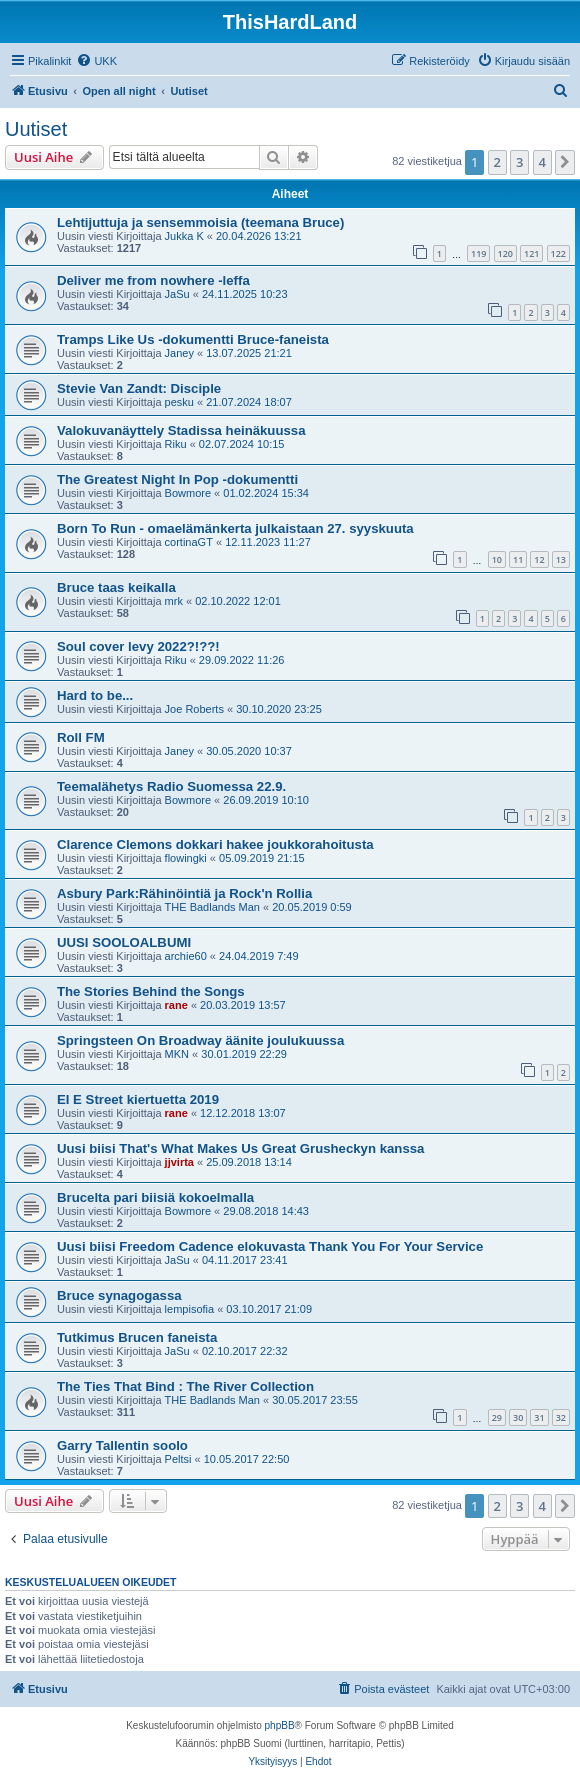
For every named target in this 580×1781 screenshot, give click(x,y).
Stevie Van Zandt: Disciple (139, 388)
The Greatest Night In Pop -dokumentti (177, 479)
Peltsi (178, 1459)
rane (176, 1005)
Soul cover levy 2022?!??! (138, 646)
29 (497, 1417)
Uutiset (36, 129)
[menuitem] (96, 61)
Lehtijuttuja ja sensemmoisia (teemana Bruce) (200, 222)
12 (539, 559)
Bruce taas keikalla (116, 587)
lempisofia (190, 1309)
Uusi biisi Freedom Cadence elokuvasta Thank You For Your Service (270, 1246)
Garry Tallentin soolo (122, 1445)
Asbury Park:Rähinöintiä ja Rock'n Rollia (184, 893)
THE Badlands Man (212, 907)
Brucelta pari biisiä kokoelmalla (155, 1197)
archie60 (186, 956)
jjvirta (179, 1162)
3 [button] (519, 162)
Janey (179, 353)
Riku (176, 444)
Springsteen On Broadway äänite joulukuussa (200, 1040)
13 (561, 559)
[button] (565, 162)
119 (478, 253)
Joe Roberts (194, 709)
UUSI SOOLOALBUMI (124, 942)
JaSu (177, 294)
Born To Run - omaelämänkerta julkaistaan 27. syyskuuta (235, 528)
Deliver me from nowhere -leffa (153, 280)
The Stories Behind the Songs (151, 991)
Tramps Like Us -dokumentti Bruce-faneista (193, 339)
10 (497, 559)
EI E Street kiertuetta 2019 (138, 1099)
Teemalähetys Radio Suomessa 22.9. (171, 786)
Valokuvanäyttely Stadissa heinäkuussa (181, 430)
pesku (179, 402)
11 (518, 559)
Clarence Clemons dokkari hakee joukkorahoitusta (215, 844)
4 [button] (542, 162)
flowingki (186, 858)
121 (531, 253)
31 (539, 1417)
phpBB (280, 1725)
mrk (174, 601)
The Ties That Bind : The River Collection (185, 1386)
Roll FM (81, 737)
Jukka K (184, 236)
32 (561, 1417)
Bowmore (188, 493)
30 (518, 1417)
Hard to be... (95, 695)
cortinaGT (189, 542)
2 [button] (497, 162)
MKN (177, 1054)
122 (558, 253)
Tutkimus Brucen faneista (137, 1337)
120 (505, 253)
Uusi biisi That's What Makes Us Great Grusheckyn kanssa (240, 1148)
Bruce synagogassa (119, 1295)
